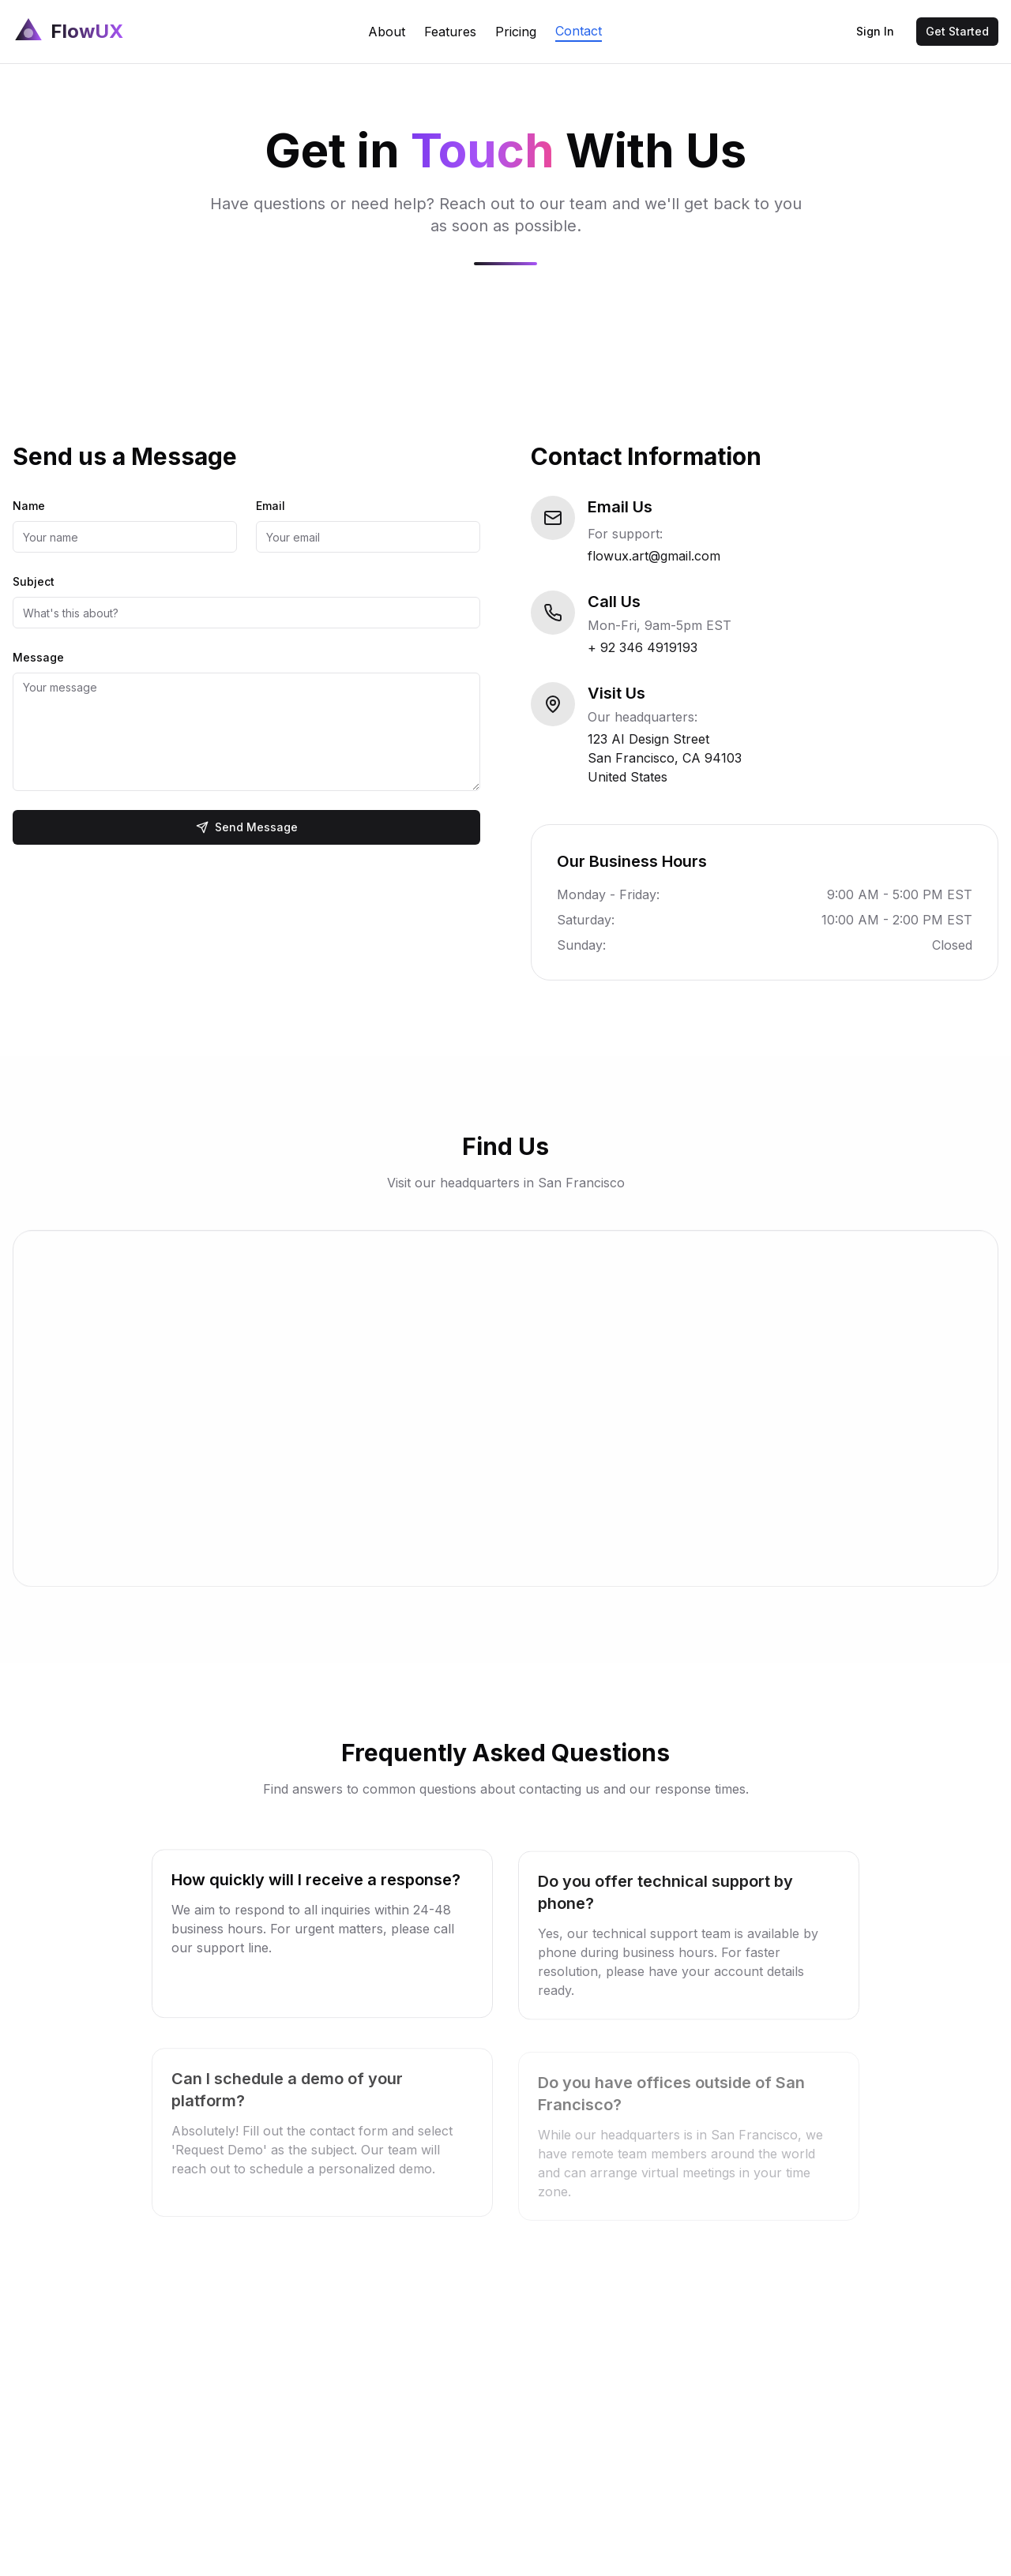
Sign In (875, 31)
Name (28, 505)
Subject (33, 581)
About (386, 31)
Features (450, 31)
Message (37, 657)
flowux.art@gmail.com (654, 556)
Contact (578, 31)
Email (269, 505)
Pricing (515, 31)
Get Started (957, 31)
